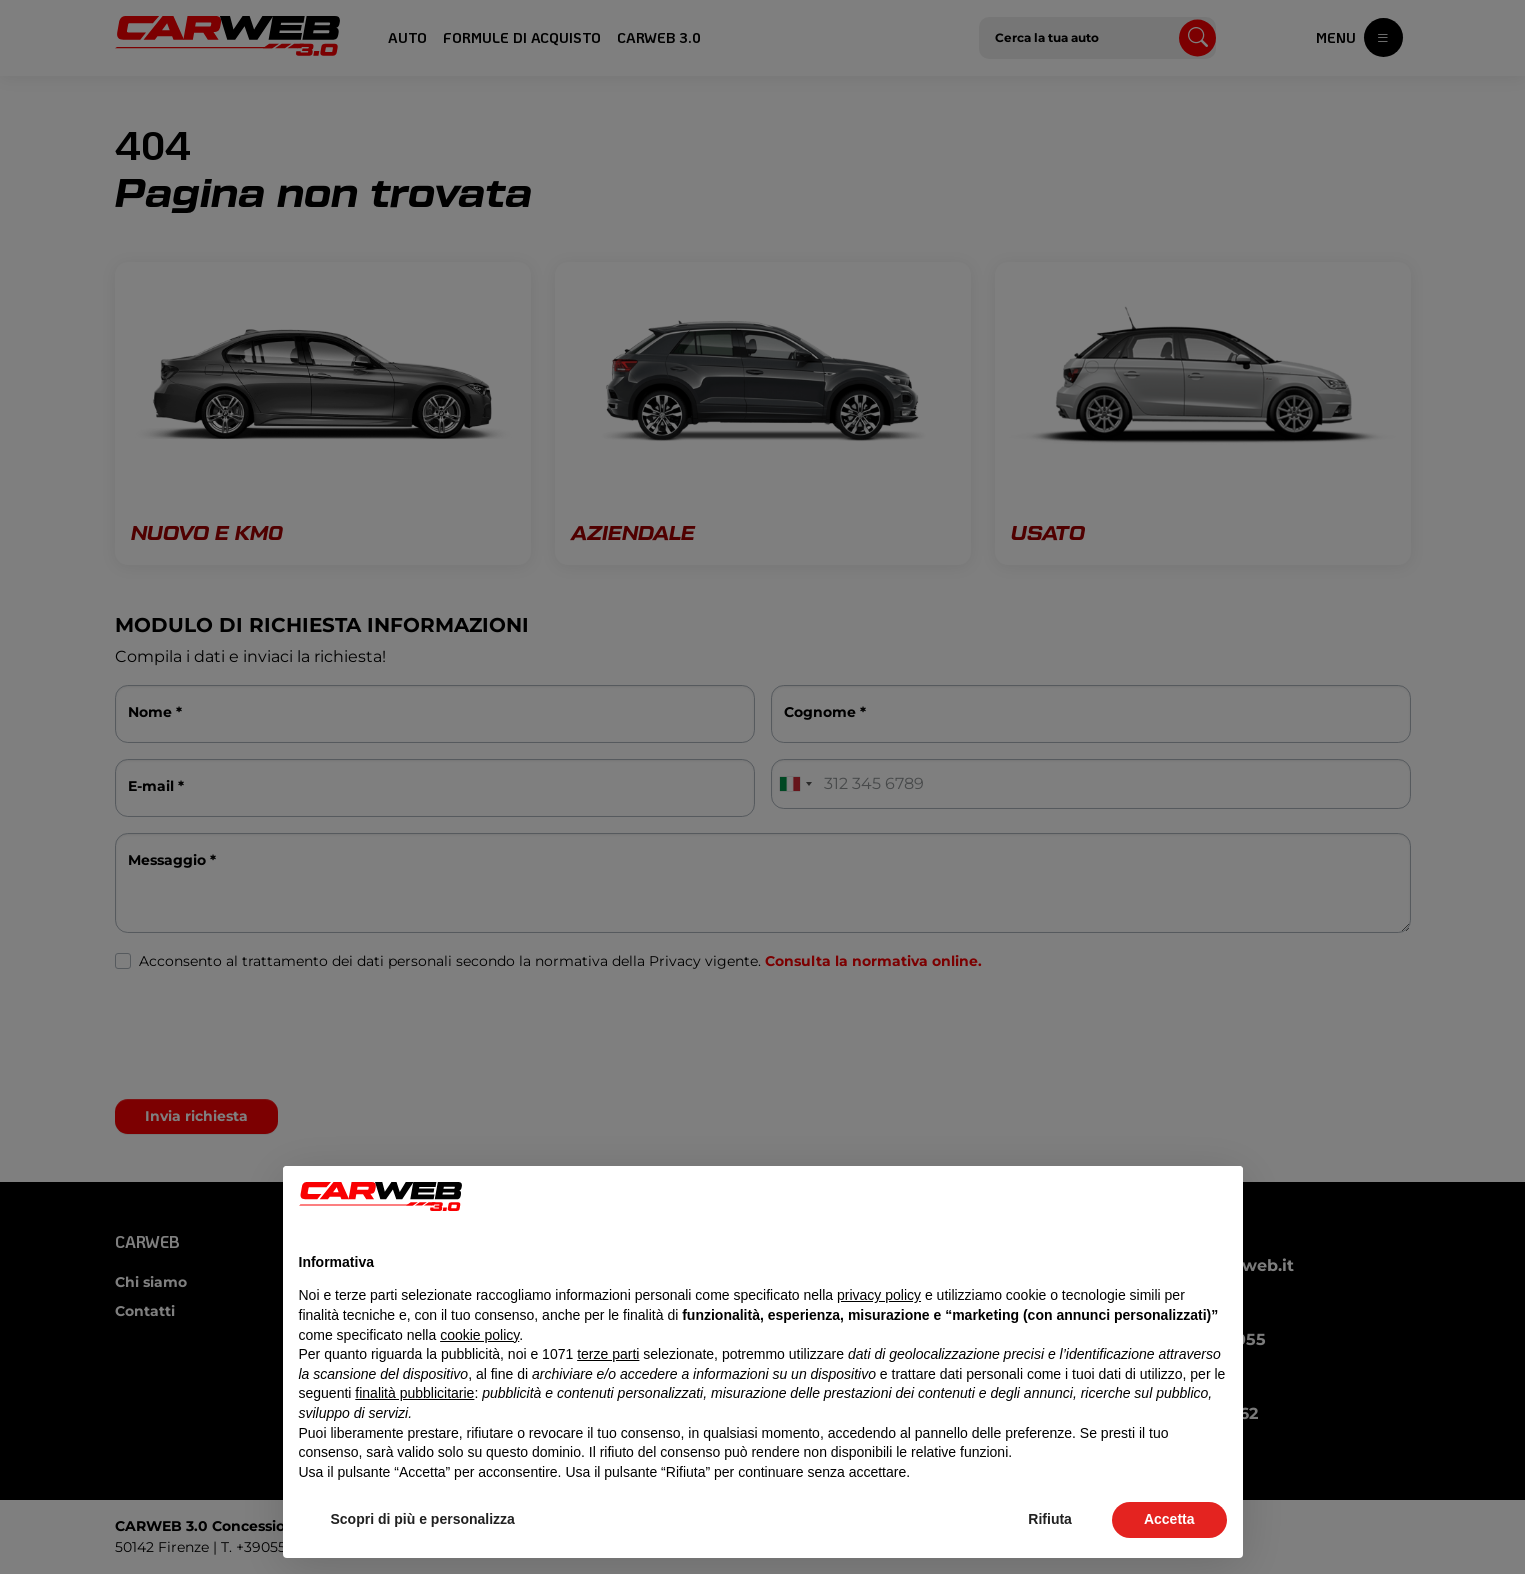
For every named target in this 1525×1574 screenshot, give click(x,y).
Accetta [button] (1169, 1519)
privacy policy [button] (879, 1295)
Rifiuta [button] (1050, 1519)
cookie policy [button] (479, 1335)
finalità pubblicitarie (414, 1393)
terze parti (608, 1354)
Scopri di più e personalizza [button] (423, 1519)
